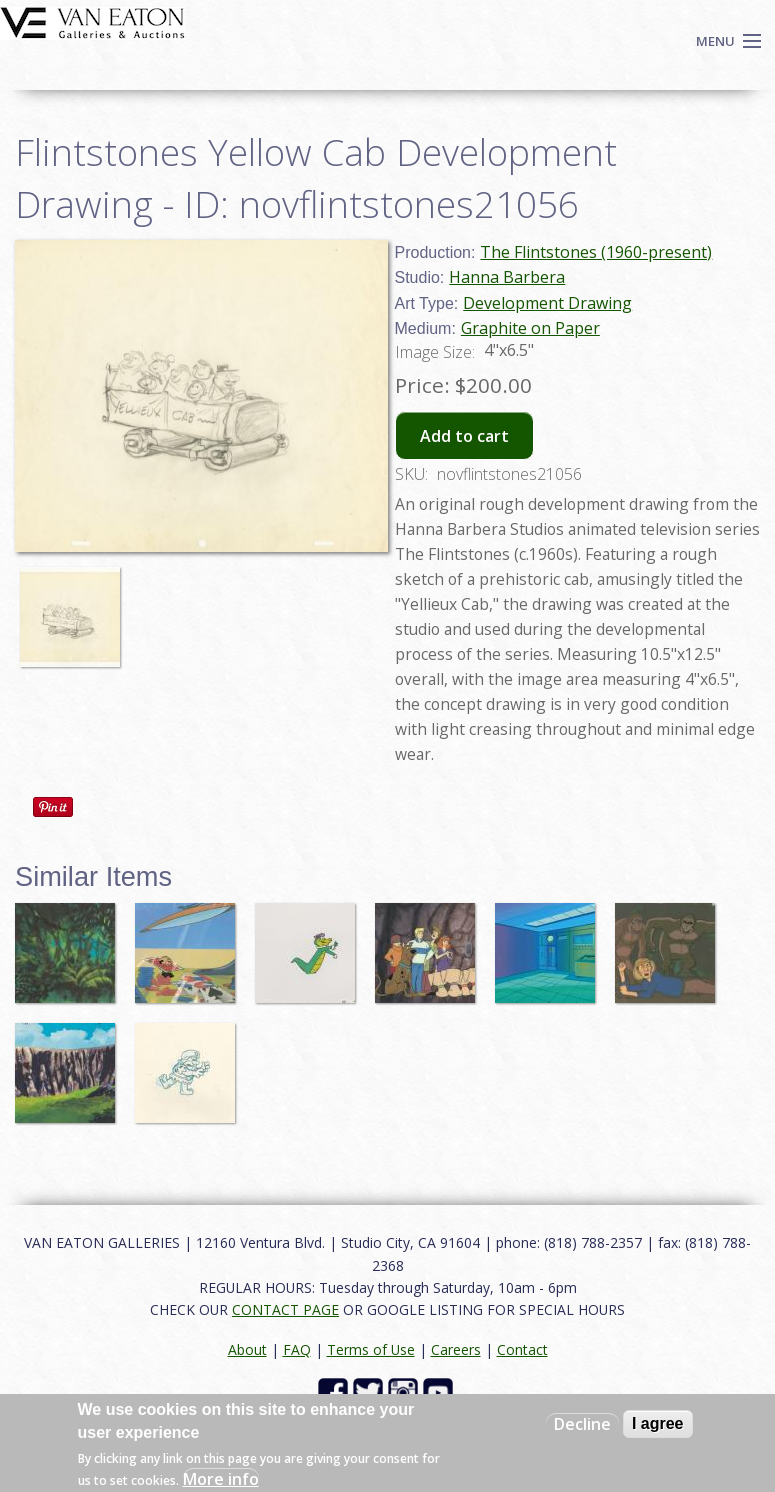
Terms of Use (371, 1349)
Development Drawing (547, 303)
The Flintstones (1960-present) (596, 252)
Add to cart (464, 436)
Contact (522, 1349)
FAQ (297, 1349)
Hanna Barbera (507, 277)
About (247, 1349)
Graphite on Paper (530, 328)
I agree (658, 1423)
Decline (582, 1424)
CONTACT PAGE (285, 1309)
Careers (456, 1349)
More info (221, 1479)
